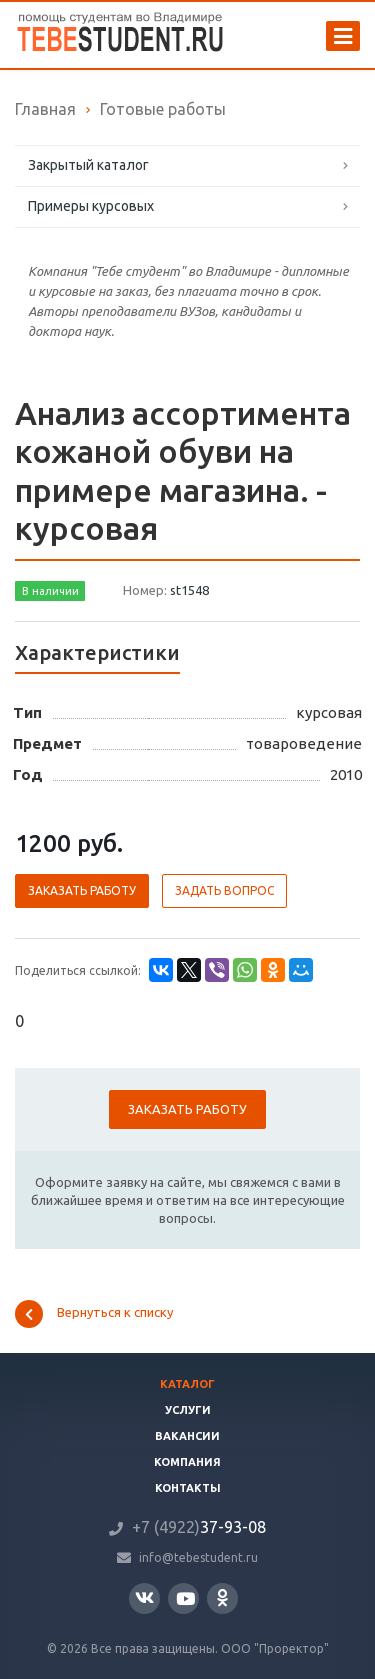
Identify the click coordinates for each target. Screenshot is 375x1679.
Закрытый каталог (88, 165)
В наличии (50, 591)
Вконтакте (144, 1597)
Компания (187, 1462)
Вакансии (187, 1436)
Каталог (187, 1384)
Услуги (188, 1410)
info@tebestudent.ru (198, 1557)
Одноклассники (222, 1597)
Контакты (188, 1488)
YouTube (185, 1598)
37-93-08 (199, 1527)
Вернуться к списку (94, 1314)
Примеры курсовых (91, 206)
